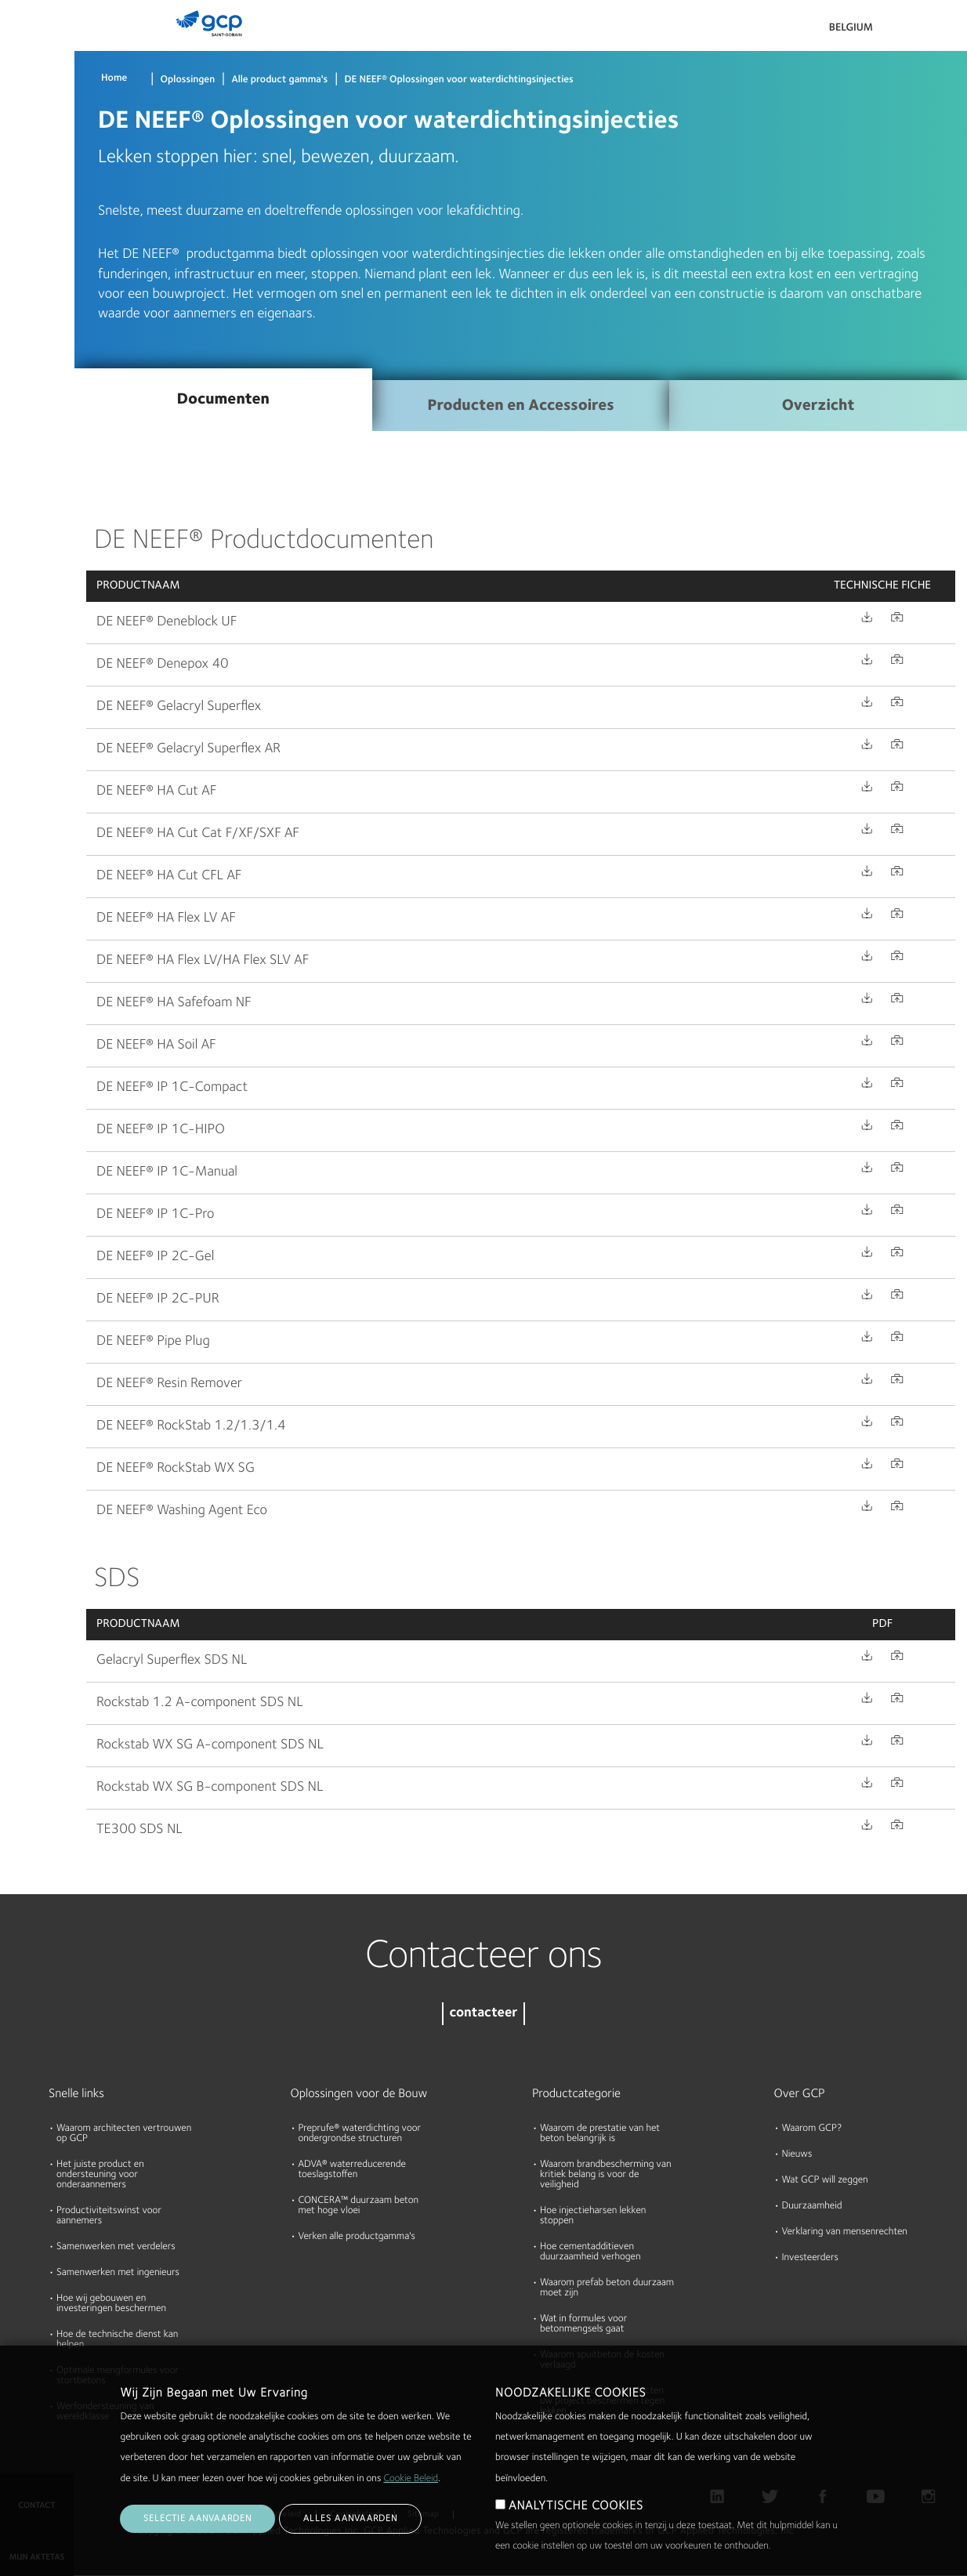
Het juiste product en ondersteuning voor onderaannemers (100, 2175)
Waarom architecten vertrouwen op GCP (123, 2134)
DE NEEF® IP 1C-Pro (155, 1215)
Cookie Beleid (410, 2479)
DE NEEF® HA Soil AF (156, 1045)
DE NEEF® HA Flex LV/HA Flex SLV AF (202, 961)
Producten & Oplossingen (36, 44)
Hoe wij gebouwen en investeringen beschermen (111, 2304)
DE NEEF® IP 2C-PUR (157, 1299)
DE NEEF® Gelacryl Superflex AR (188, 749)
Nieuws (797, 2155)
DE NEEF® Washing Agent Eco (181, 1511)
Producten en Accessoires (520, 406)
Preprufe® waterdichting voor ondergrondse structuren (360, 2134)
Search (912, 31)
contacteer (483, 2013)
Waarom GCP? (812, 2129)
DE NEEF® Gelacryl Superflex (178, 707)
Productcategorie (576, 2094)
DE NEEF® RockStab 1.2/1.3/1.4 (191, 1426)
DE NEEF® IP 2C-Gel (155, 1257)
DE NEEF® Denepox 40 (162, 665)
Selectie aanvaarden (197, 2518)
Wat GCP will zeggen (825, 2181)
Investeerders (810, 2258)
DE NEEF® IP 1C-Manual (166, 1172)
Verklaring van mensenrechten (844, 2232)
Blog (16, 292)
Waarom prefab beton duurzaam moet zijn (607, 2288)
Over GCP (799, 2094)
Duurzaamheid (812, 2206)
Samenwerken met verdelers (116, 2247)
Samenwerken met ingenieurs (117, 2273)
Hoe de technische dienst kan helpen (117, 2340)
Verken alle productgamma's (357, 2237)
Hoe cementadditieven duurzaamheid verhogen (590, 2252)
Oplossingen (188, 80)
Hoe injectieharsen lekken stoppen (593, 2216)
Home (114, 79)
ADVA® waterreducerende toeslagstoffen (352, 2170)
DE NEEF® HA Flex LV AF (166, 918)
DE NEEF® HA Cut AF (156, 791)
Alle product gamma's (279, 80)
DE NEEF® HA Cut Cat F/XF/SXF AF (197, 834)
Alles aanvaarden (350, 2518)
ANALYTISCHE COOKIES (576, 2506)
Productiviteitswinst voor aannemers (108, 2216)
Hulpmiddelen (39, 171)
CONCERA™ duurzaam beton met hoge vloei (359, 2206)
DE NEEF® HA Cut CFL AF (168, 876)
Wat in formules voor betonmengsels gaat (583, 2324)
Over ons (27, 231)
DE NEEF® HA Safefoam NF (174, 1003)
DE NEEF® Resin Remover (169, 1384)
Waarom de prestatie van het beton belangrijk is (600, 2134)
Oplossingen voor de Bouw (359, 2094)
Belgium (851, 28)
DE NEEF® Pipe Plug (153, 1342)
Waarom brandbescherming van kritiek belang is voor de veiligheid (606, 2175)
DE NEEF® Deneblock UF (166, 622)
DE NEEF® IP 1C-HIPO (160, 1130)
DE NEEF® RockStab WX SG (175, 1469)
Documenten (36, 111)
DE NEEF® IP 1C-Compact (172, 1088)
